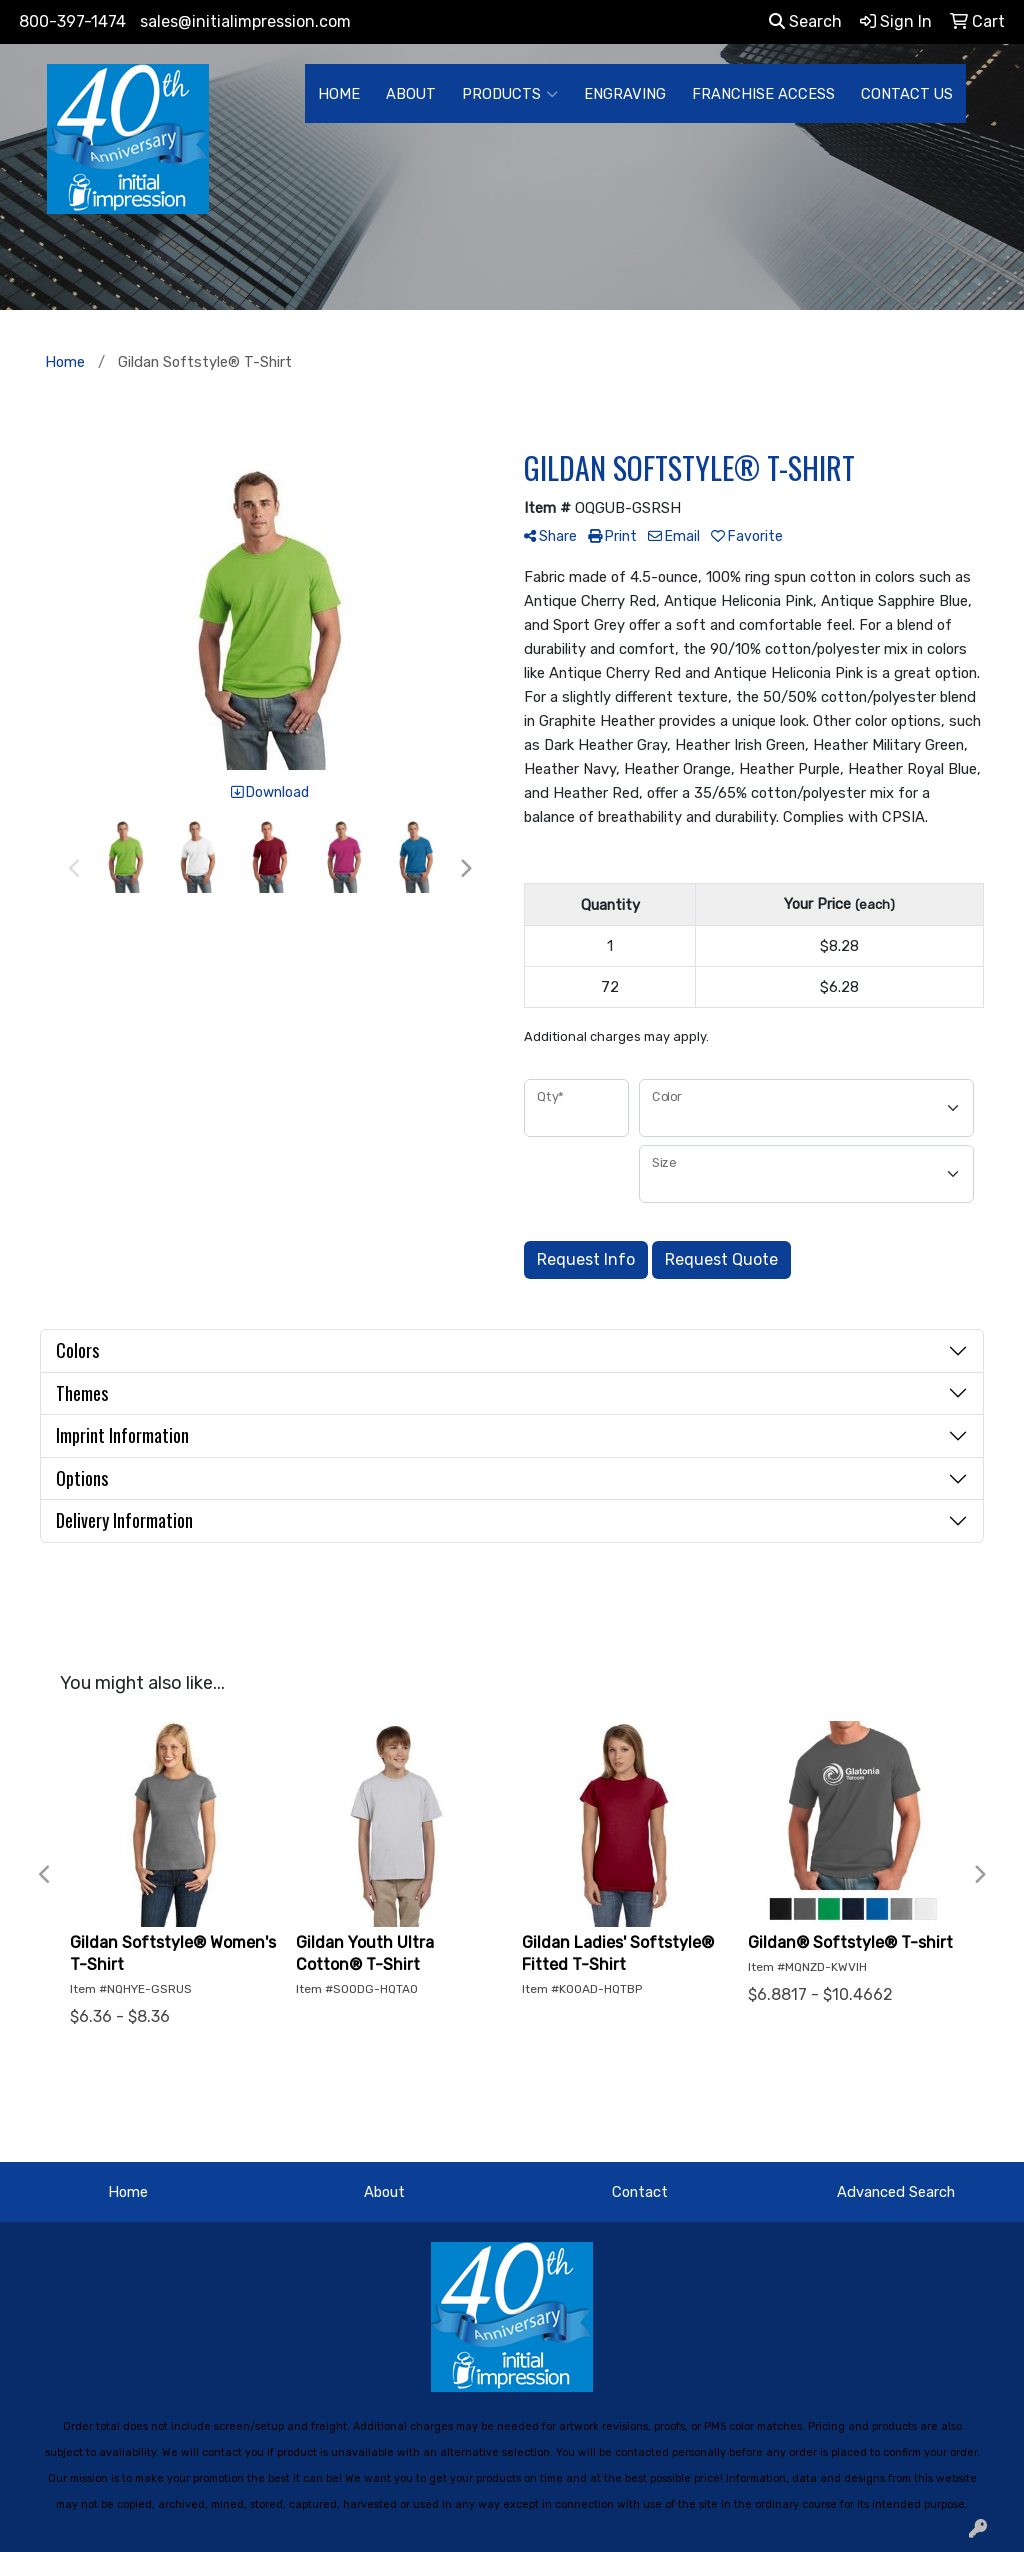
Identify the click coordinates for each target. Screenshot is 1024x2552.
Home (128, 2192)
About (384, 2192)
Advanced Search (896, 2192)
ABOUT (411, 94)
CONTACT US (907, 94)
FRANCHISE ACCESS (763, 94)
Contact (640, 2192)
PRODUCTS (510, 94)
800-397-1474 (72, 21)
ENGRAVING (625, 94)
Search (805, 21)
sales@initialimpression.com (245, 21)
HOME (339, 94)
